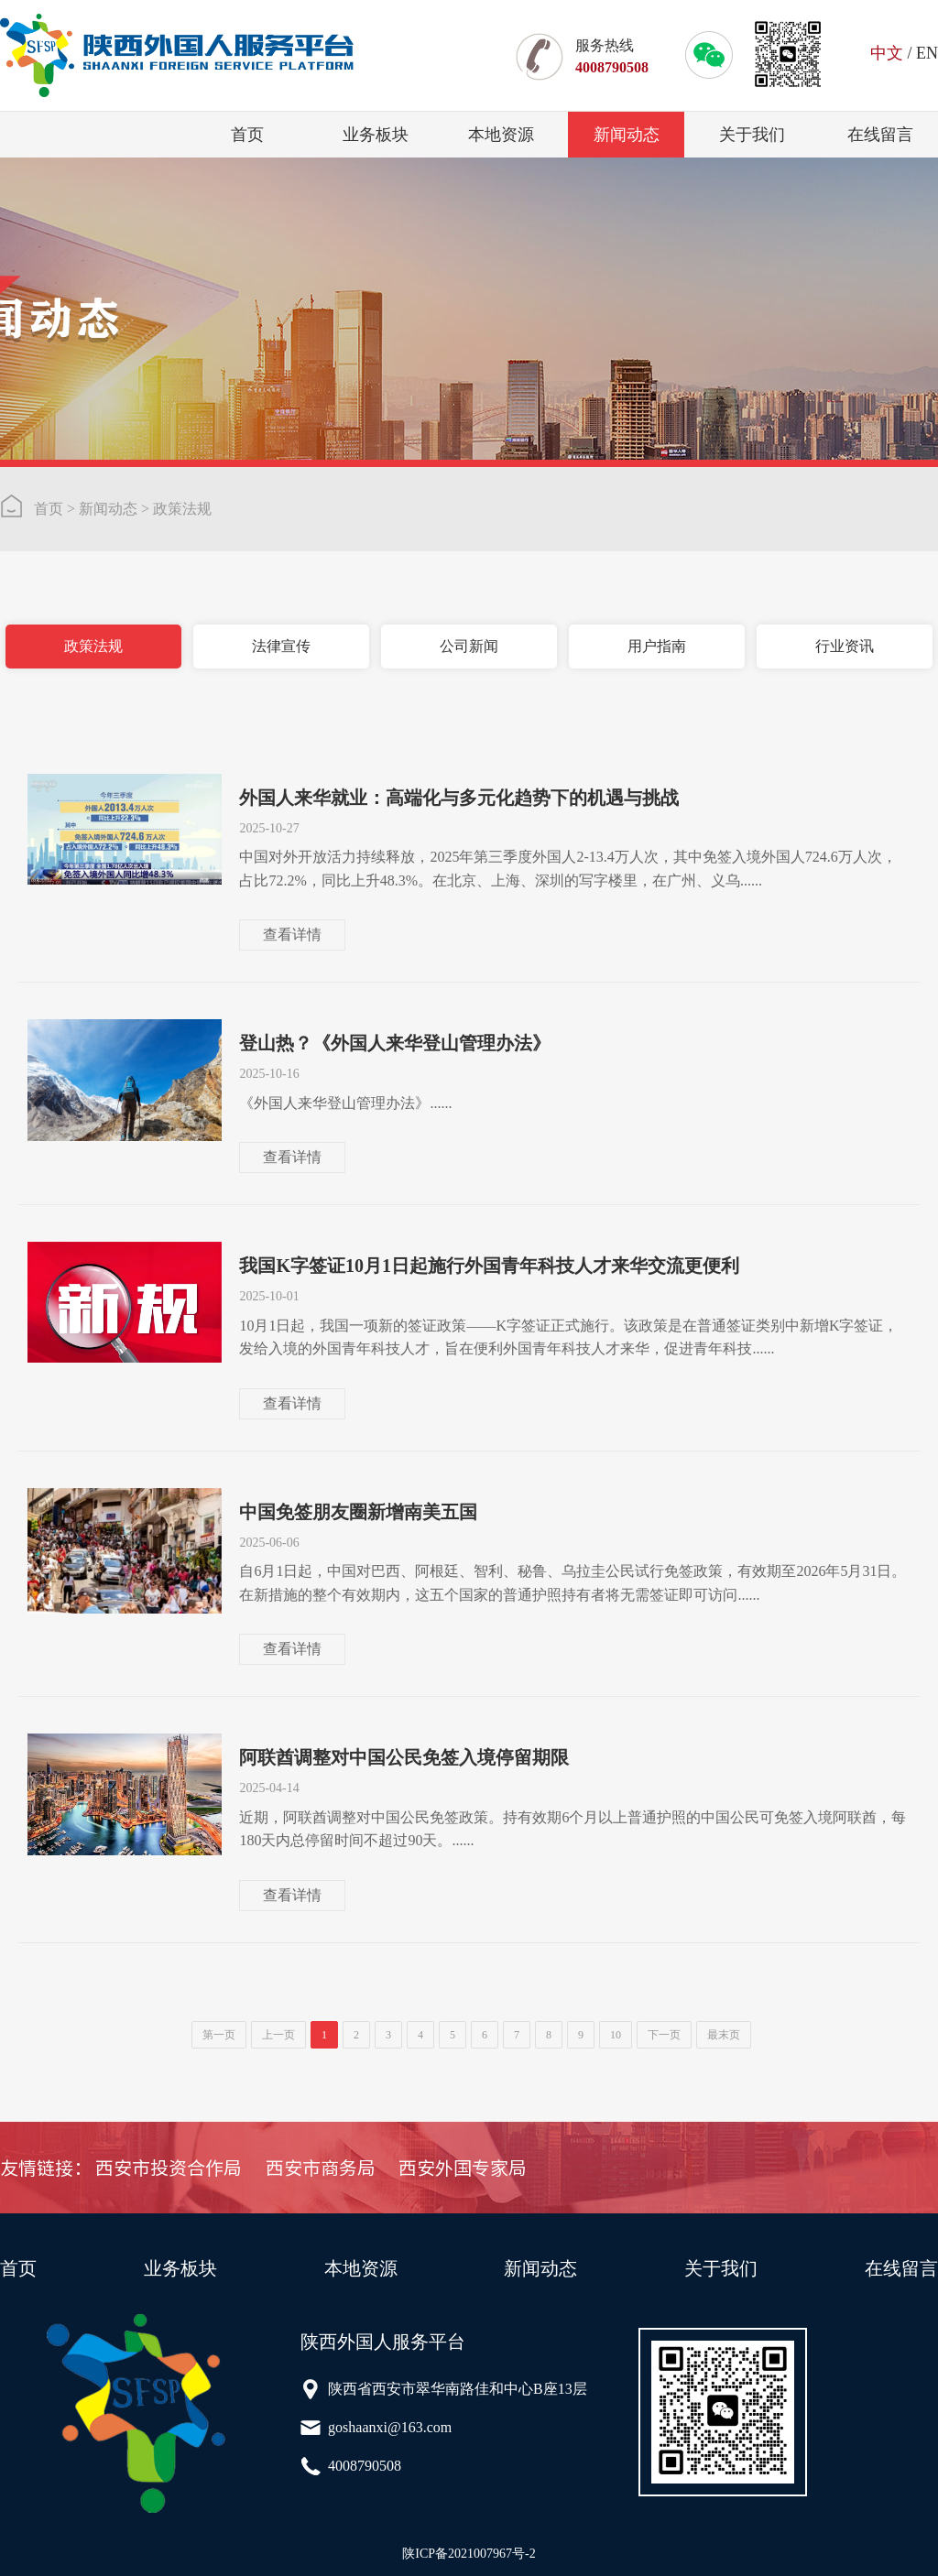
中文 (886, 53)
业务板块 (376, 134)
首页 (247, 134)
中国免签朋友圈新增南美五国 (358, 1512)
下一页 (664, 2034)
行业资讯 (844, 646)
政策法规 (182, 508)
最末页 (723, 2034)
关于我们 (752, 134)
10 (615, 2034)
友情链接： (46, 2167)
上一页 (278, 2034)
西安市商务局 (321, 2167)
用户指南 (656, 646)
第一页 (218, 2034)
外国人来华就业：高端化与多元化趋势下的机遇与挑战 (459, 798)
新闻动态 (627, 134)
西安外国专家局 (462, 2167)
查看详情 (292, 934)
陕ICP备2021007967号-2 (468, 2553)
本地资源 (501, 134)
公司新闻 (469, 646)
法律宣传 (281, 646)
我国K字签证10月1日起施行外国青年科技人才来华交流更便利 (489, 1265)
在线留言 (880, 134)
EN (927, 53)
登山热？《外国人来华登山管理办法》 (395, 1043)
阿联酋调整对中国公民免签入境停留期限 (404, 1757)
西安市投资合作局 (168, 2167)
